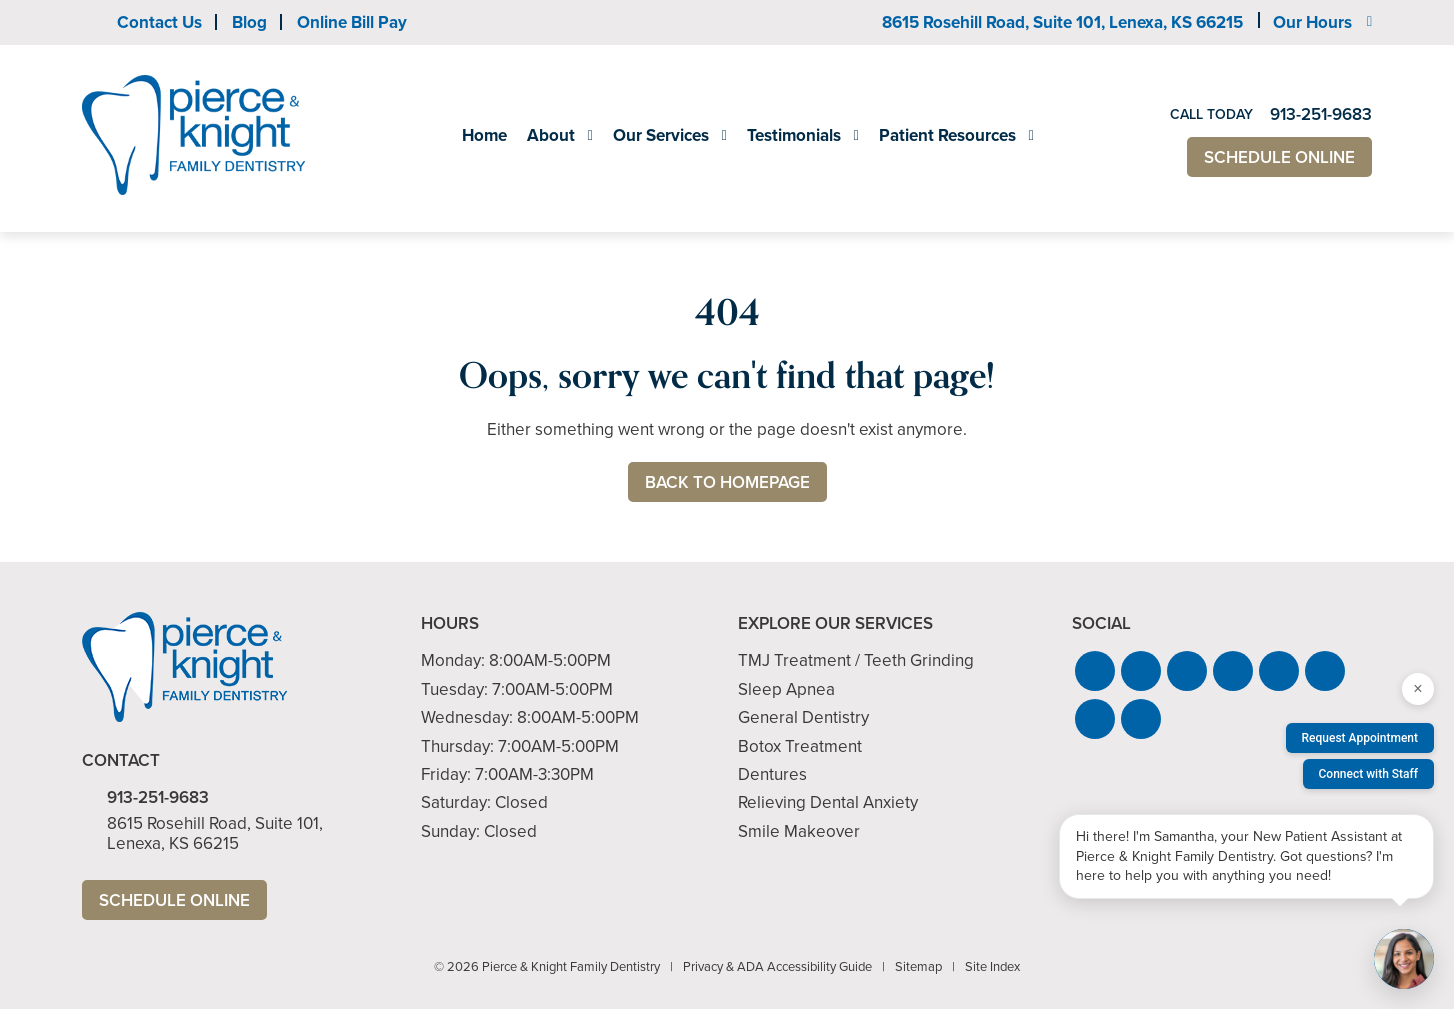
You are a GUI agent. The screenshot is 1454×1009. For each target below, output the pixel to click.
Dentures (772, 774)
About (551, 136)
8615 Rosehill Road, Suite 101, (1062, 22)
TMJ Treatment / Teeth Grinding (856, 660)
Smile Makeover (799, 831)
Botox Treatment (800, 746)
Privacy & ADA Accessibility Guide (777, 966)
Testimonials (794, 136)
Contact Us (159, 22)
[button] (1095, 671)
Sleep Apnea (786, 689)
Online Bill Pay (352, 22)
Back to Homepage (727, 482)
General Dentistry (803, 717)
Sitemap (918, 966)
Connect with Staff (1369, 774)
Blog (249, 22)
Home (484, 135)
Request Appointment (1360, 738)
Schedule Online (1279, 157)
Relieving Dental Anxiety (828, 802)
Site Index (992, 966)
